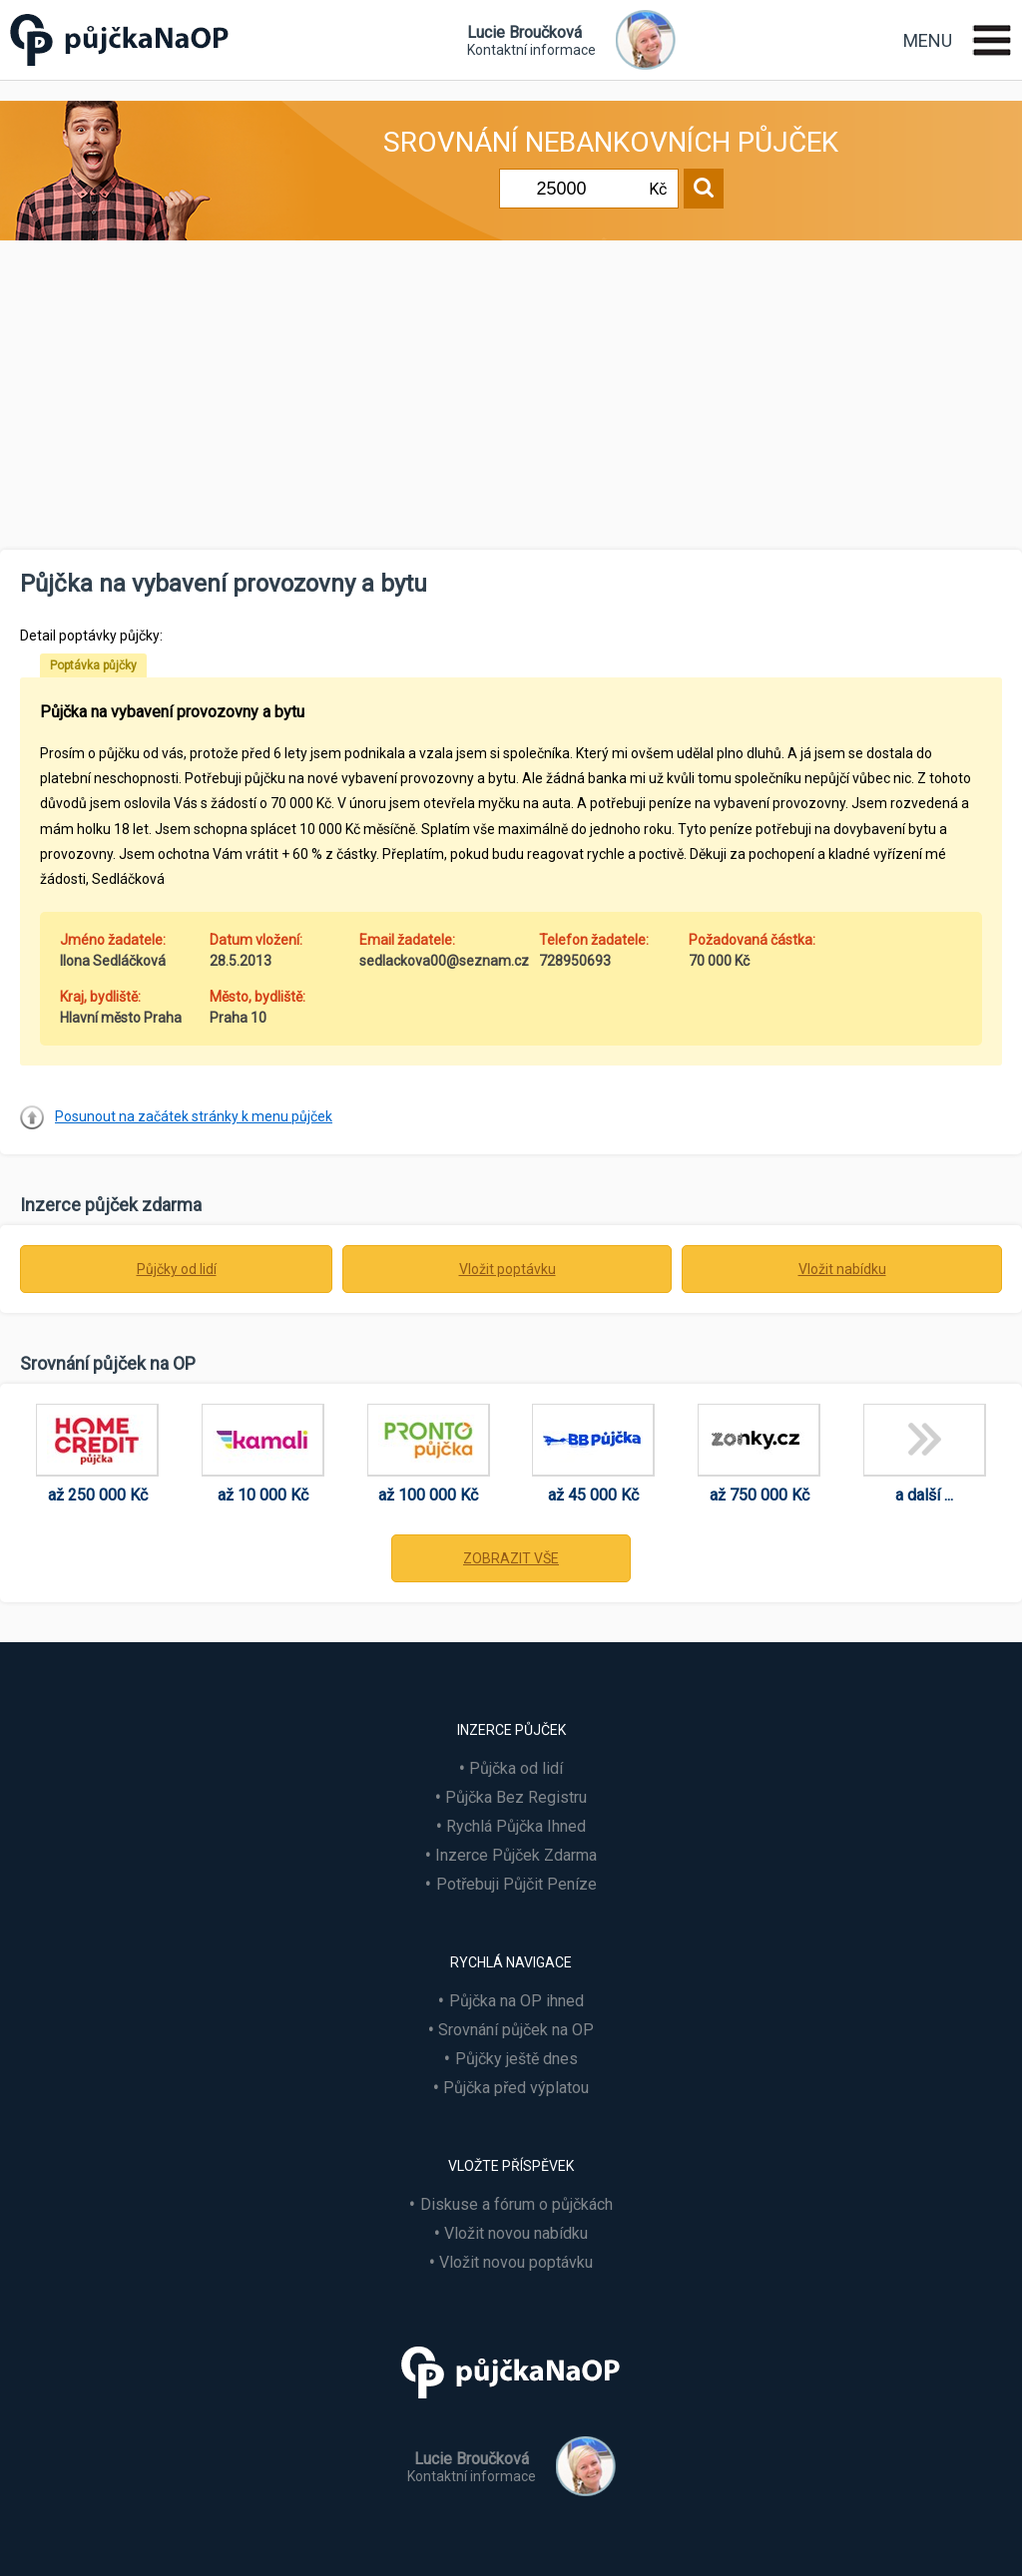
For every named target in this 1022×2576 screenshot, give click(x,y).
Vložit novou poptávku (516, 2262)
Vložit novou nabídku (516, 2233)
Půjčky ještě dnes (516, 2058)
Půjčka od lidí (516, 1768)
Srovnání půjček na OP (516, 2029)
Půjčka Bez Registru (516, 1797)
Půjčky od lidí (177, 1269)
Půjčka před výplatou (516, 2087)
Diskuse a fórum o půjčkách (516, 2204)
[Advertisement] (511, 400)
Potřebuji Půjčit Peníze (516, 1884)
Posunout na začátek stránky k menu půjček (193, 1116)
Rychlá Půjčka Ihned (516, 1826)
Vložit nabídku (842, 1269)
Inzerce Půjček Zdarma (516, 1855)
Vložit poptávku (507, 1269)
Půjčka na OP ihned (516, 2000)
